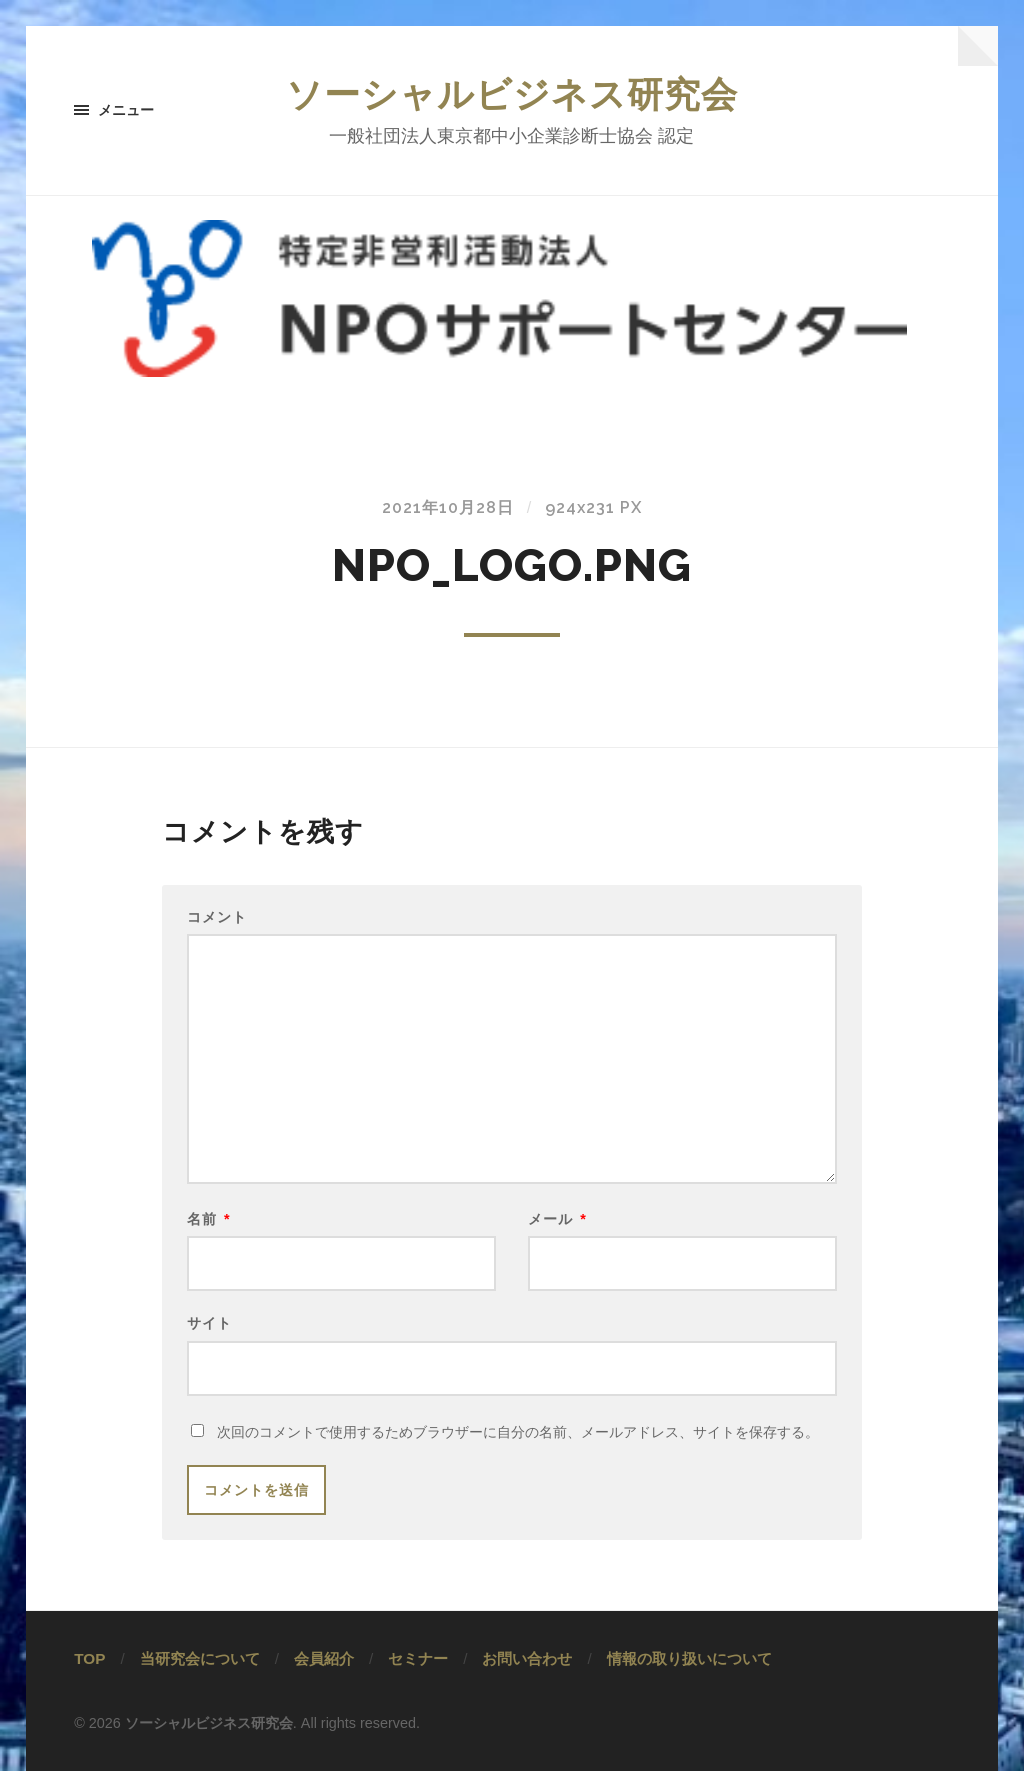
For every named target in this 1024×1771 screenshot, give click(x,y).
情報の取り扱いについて (689, 1658)
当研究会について (200, 1658)
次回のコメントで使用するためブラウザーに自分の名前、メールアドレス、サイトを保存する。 (518, 1432)
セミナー (418, 1658)
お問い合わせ (527, 1658)
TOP (89, 1658)
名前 (209, 1219)
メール (557, 1219)
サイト (209, 1322)
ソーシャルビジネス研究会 (512, 94)
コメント (217, 917)
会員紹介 (324, 1658)
